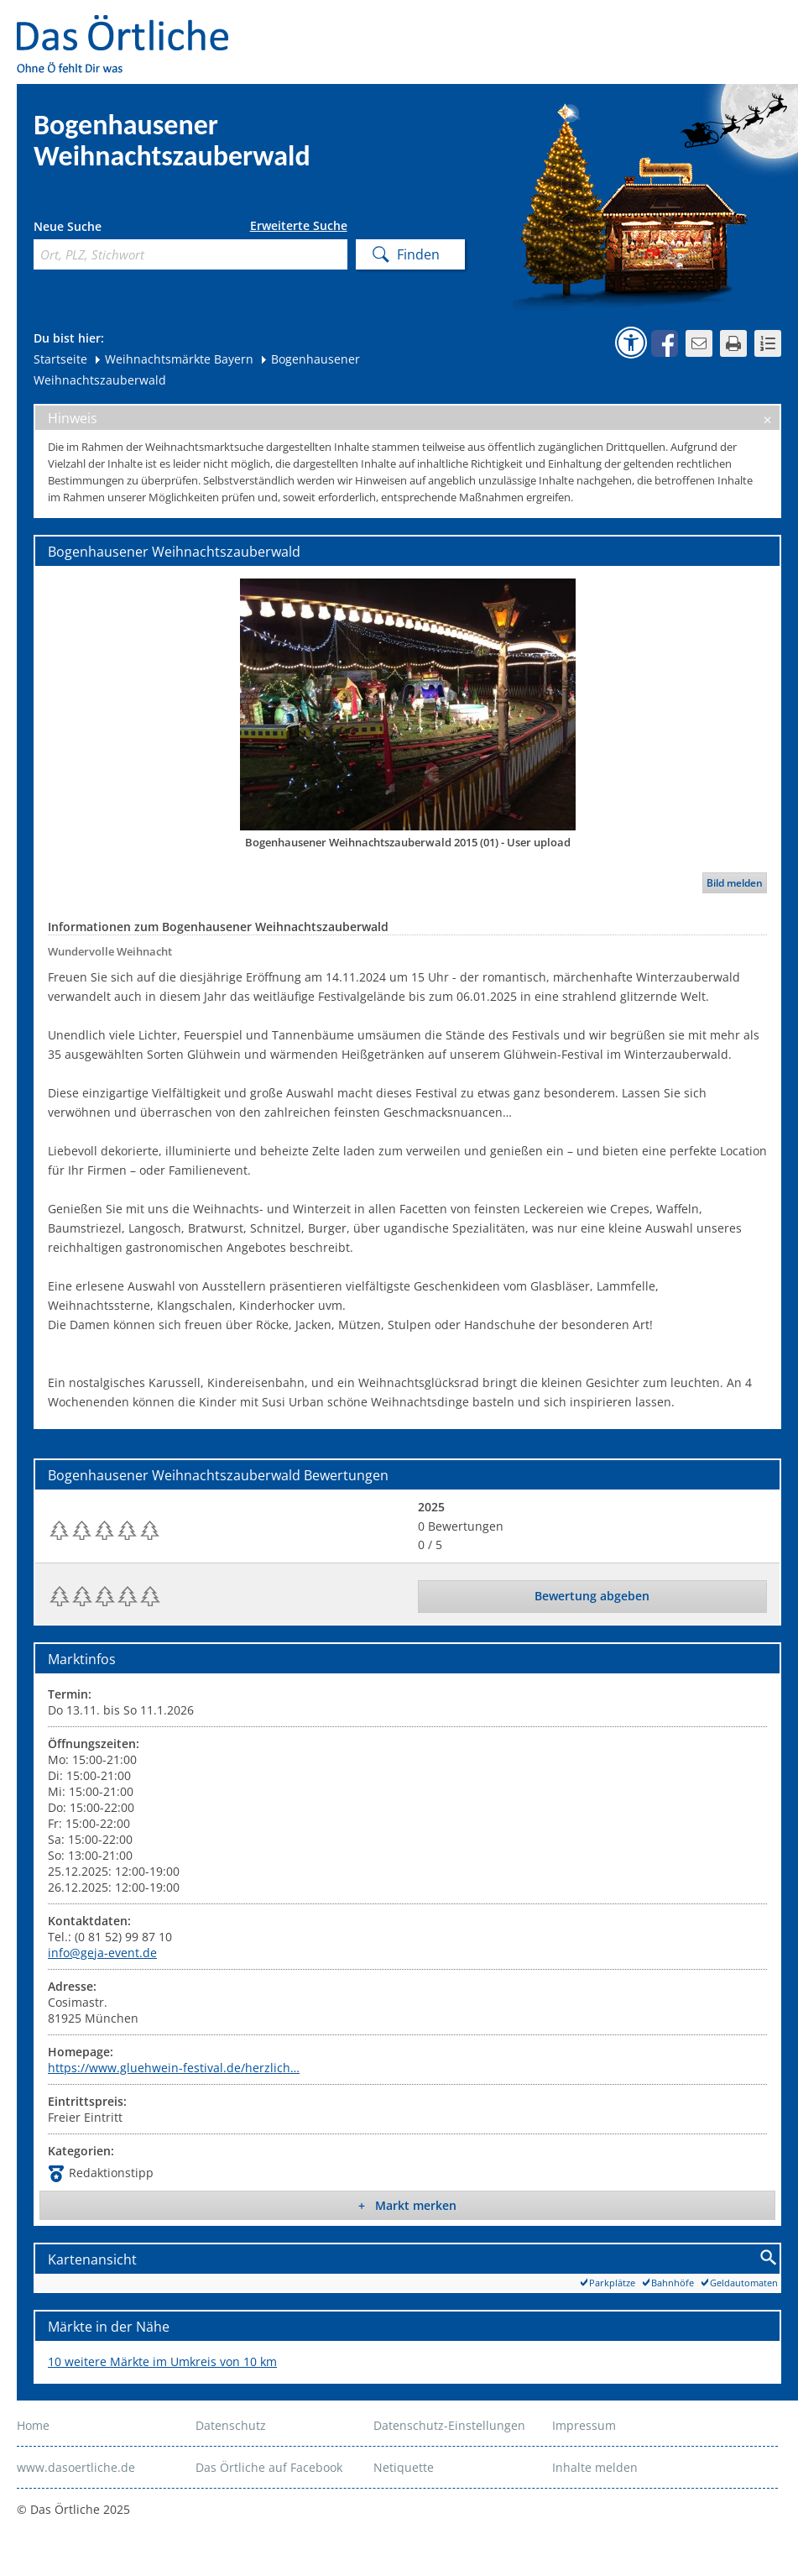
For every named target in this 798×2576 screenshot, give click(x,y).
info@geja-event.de (102, 1953)
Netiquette (403, 2467)
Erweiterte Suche (298, 225)
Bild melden (735, 883)
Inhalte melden (595, 2467)
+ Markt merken (407, 2205)
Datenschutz (231, 2425)
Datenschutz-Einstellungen (449, 2425)
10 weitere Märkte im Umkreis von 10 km (162, 2361)
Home (33, 2425)
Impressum (584, 2425)
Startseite (60, 359)
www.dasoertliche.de (76, 2467)
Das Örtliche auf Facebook (269, 2467)
